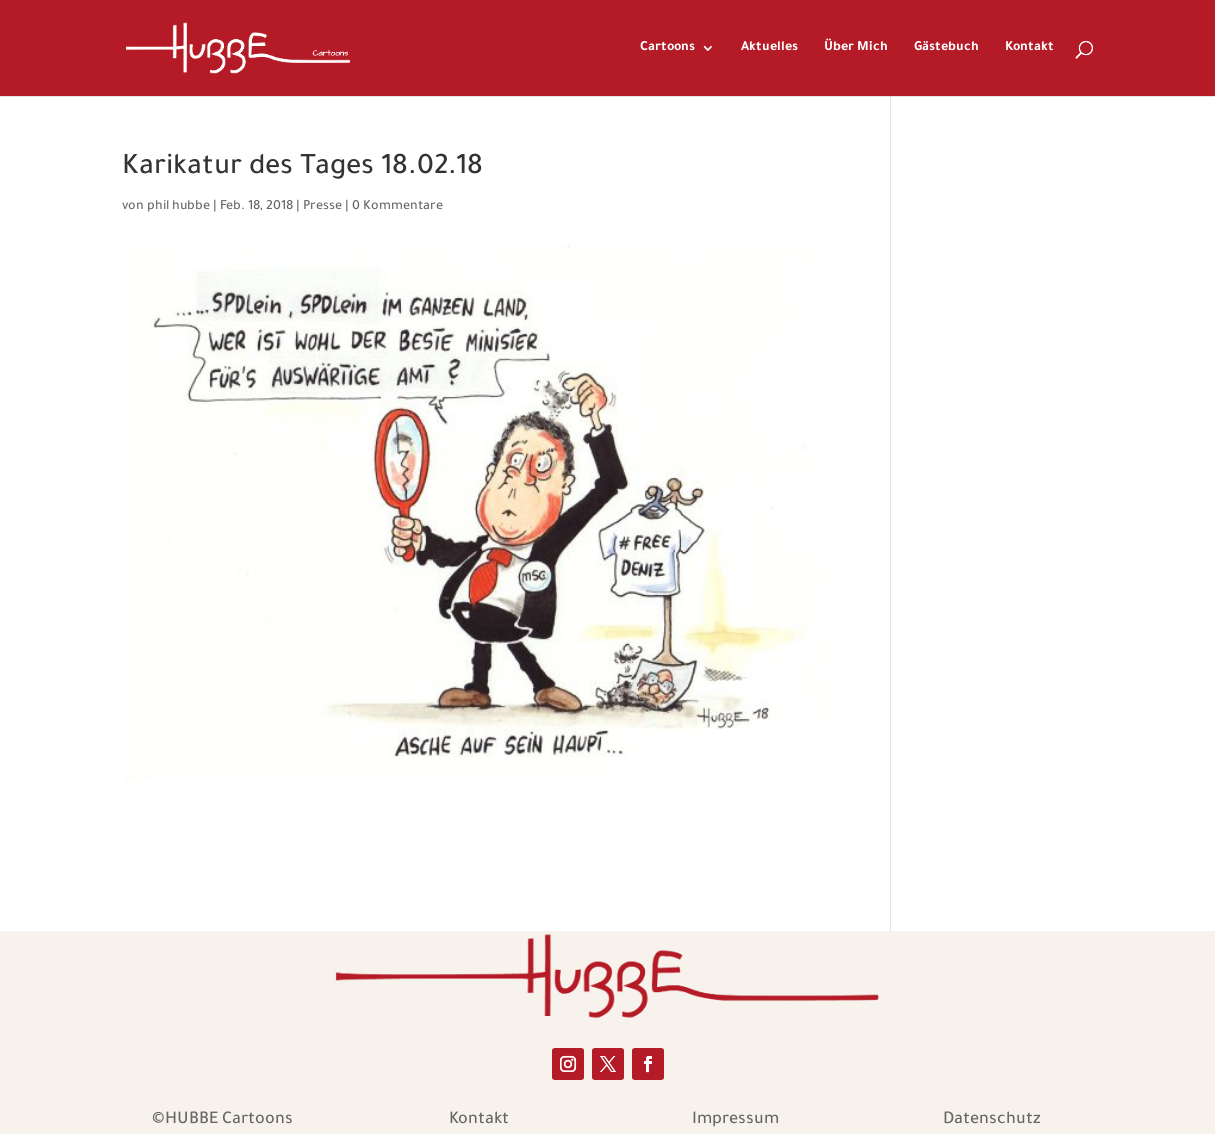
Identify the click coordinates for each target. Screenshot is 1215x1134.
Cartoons (667, 48)
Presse (322, 207)
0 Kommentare (397, 207)
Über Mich (856, 48)
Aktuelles (769, 48)
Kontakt (1029, 48)
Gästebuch (946, 48)
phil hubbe (178, 207)
